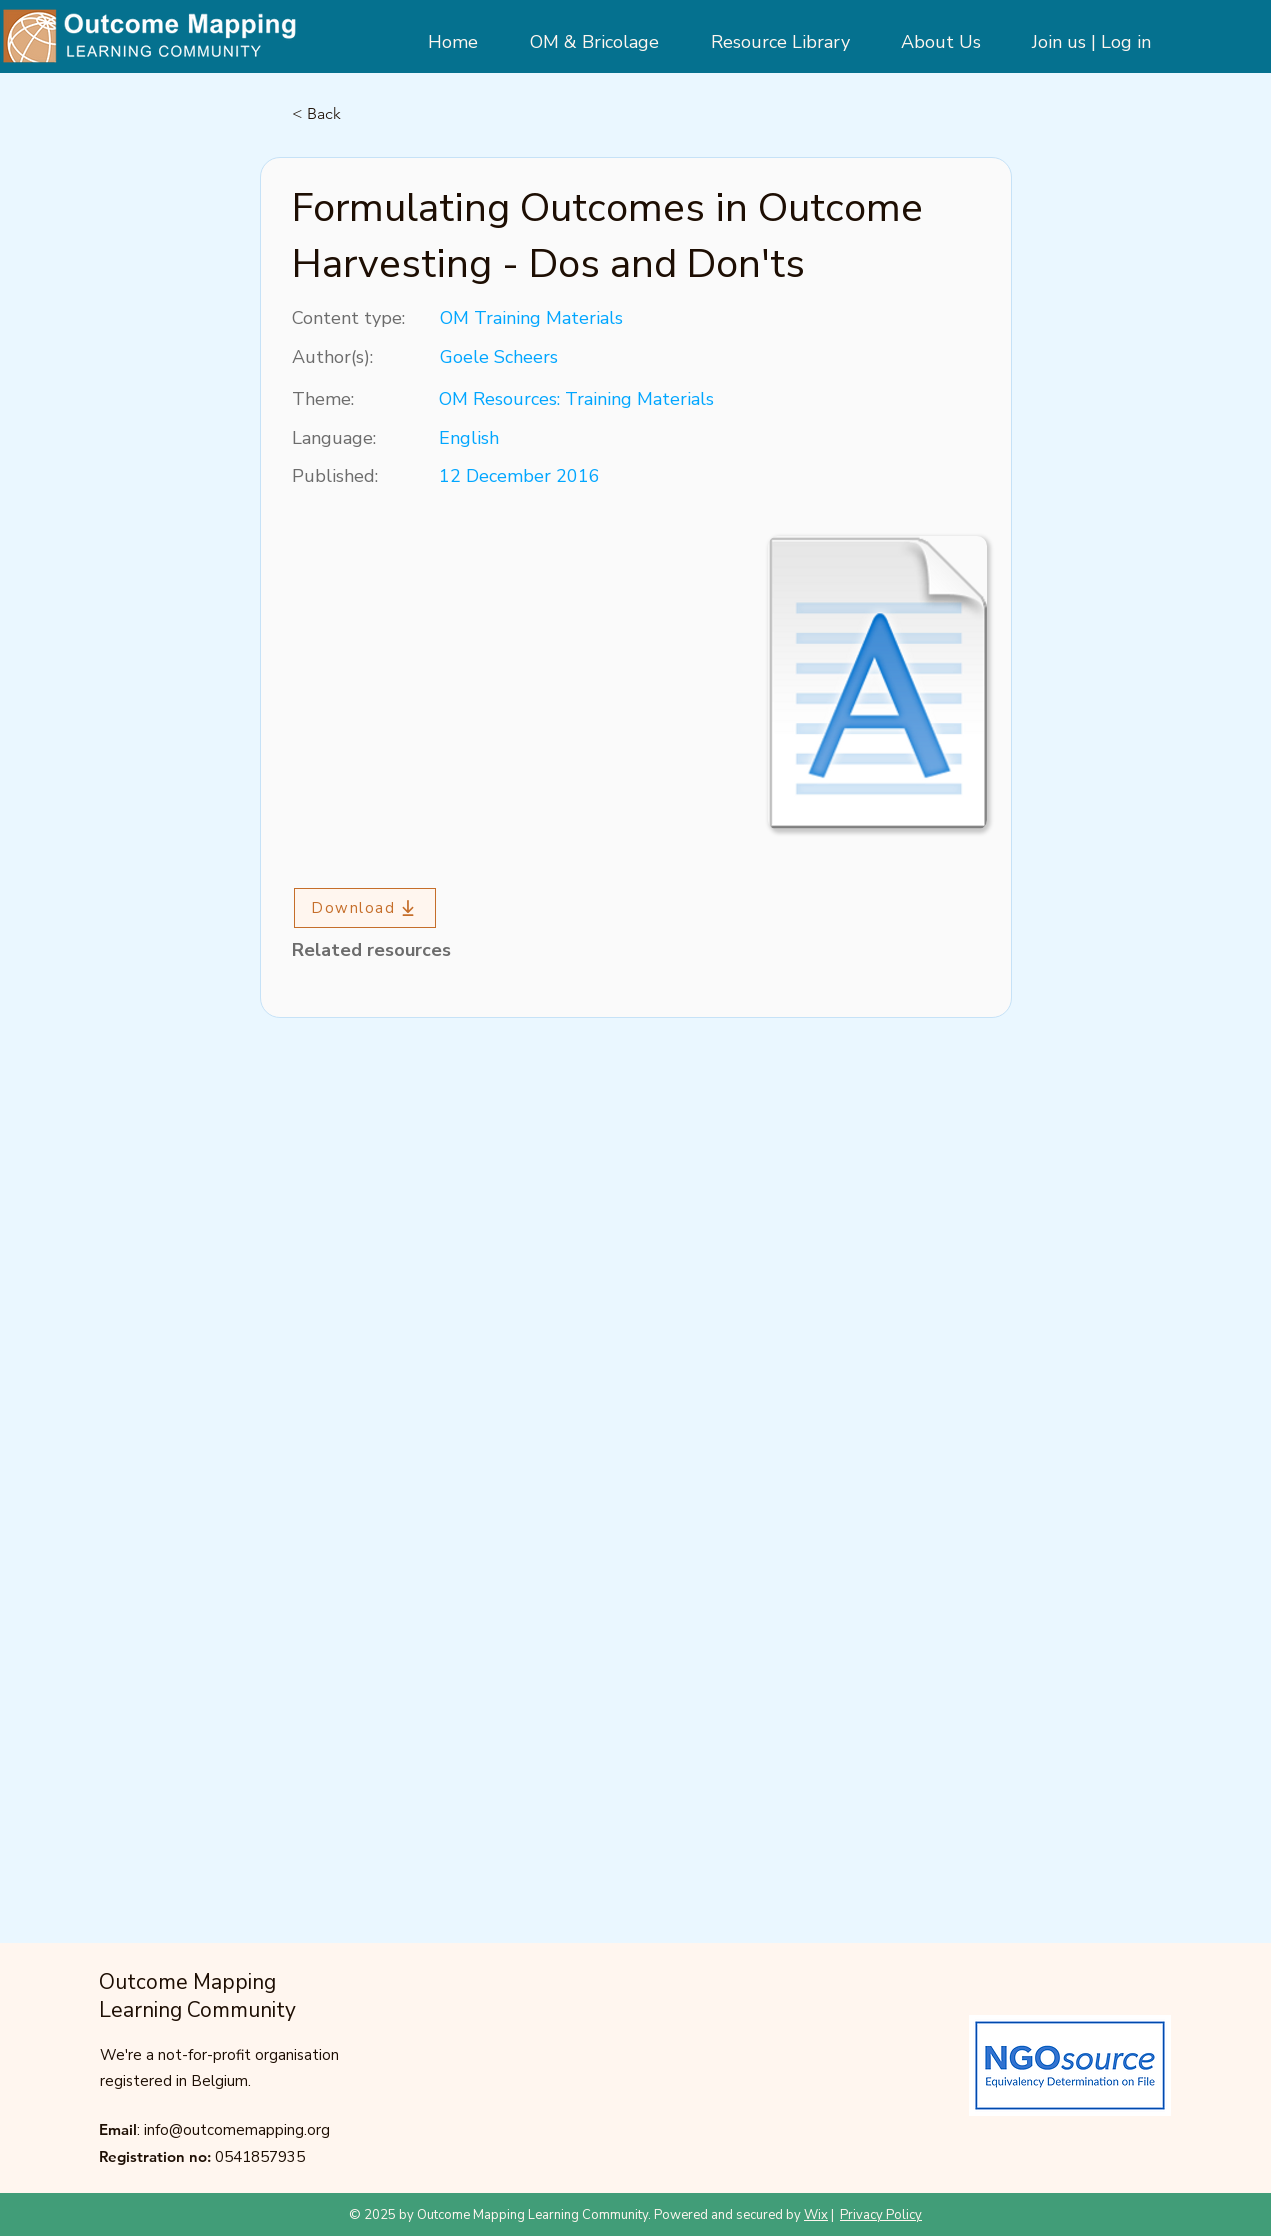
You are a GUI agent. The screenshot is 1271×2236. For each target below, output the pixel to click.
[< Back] (358, 114)
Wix (816, 2215)
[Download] (365, 908)
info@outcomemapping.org (237, 2130)
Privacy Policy (881, 2215)
